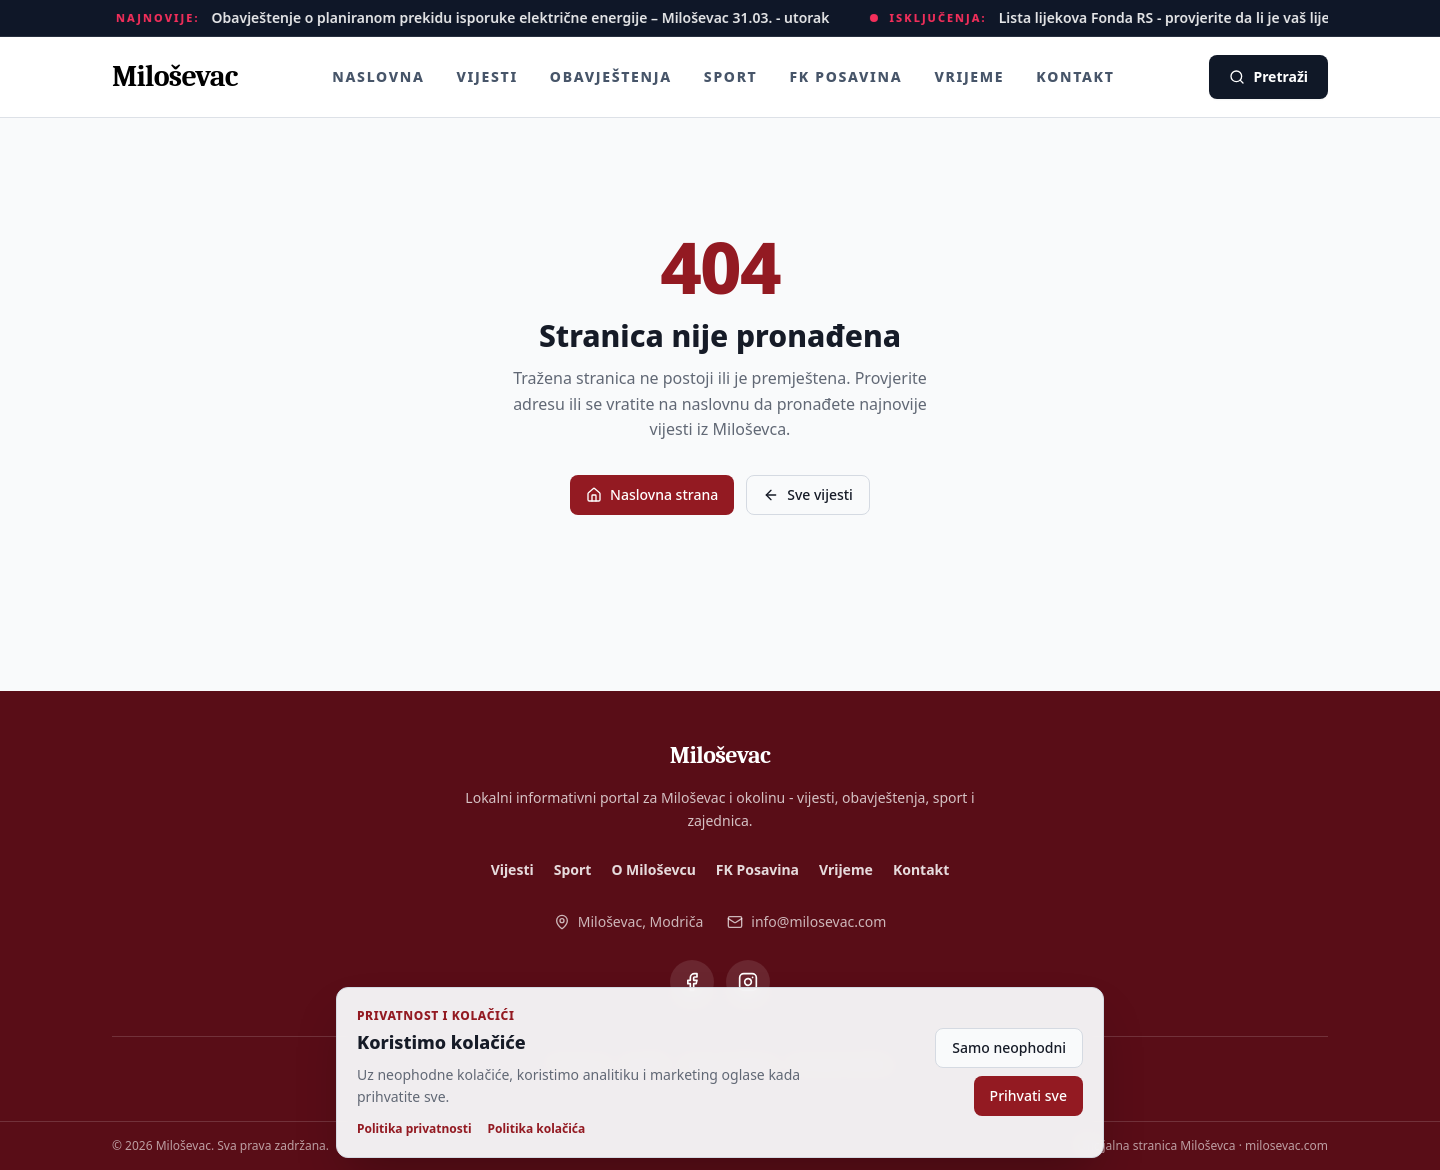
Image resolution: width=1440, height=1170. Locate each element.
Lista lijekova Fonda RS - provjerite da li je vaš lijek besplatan (1207, 17)
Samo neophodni (1009, 1047)
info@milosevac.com (806, 921)
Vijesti (487, 76)
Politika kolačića (537, 1129)
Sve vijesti (808, 494)
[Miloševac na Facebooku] (692, 982)
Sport (731, 76)
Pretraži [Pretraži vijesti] (1268, 76)
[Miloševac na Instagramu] (748, 982)
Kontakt (1075, 76)
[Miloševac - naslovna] (174, 77)
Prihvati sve (1028, 1095)
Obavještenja (611, 76)
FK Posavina (845, 76)
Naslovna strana (652, 494)
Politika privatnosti (414, 1129)
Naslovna (378, 76)
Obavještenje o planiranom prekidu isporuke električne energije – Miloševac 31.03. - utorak (524, 17)
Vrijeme (969, 76)
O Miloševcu (653, 869)
